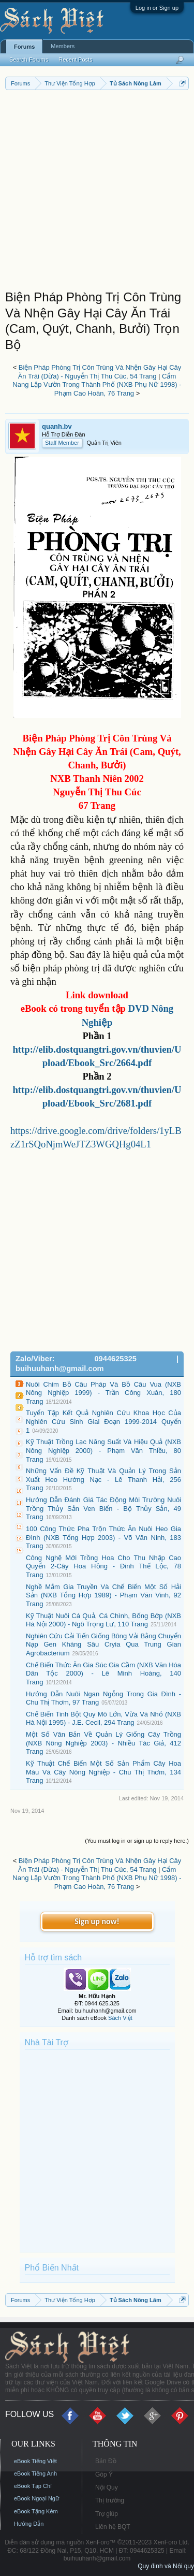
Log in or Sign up (157, 8)
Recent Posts (75, 59)
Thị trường (109, 2500)
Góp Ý (104, 2474)
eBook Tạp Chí (33, 2486)
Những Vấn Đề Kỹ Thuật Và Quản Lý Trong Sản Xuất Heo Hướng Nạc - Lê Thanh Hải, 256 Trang (103, 1479)
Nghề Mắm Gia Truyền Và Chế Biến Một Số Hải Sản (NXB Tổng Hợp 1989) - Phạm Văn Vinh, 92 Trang (103, 1595)
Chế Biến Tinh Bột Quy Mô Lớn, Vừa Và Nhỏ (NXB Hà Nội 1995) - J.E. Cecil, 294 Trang (103, 1718)
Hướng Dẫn (28, 2524)
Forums (24, 46)
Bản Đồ (105, 2461)
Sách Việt (120, 2018)
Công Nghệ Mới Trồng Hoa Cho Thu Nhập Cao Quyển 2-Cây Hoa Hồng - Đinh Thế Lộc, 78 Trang (103, 1566)
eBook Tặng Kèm (36, 2511)
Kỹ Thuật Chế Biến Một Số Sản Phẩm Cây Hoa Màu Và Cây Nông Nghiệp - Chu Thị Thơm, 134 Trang (103, 1771)
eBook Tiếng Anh (35, 2473)
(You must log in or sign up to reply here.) (137, 1841)
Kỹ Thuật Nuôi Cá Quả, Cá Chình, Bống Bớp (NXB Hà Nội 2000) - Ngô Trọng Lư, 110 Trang (103, 1620)
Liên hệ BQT (112, 2526)
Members (62, 46)
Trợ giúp (106, 2513)
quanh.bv (57, 426)
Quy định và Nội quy (166, 2566)
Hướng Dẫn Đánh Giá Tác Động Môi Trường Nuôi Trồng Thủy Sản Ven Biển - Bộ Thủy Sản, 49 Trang (103, 1508)
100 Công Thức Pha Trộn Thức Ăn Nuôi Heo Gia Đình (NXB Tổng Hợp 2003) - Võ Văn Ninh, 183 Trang (103, 1537)
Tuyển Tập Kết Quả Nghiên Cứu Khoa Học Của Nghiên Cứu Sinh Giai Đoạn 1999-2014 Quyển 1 (103, 1421)
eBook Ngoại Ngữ (36, 2498)
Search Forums (28, 59)
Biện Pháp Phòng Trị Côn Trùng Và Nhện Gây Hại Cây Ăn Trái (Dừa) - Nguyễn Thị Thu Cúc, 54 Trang (100, 371)
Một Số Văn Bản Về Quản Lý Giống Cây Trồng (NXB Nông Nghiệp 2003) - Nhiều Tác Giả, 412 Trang (103, 1742)
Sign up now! (96, 1921)
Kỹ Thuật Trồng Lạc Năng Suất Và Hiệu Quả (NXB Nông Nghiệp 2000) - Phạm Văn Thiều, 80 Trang (103, 1450)
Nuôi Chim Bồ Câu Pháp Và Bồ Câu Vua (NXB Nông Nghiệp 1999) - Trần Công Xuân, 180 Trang (103, 1392)
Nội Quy (106, 2487)
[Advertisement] (97, 192)
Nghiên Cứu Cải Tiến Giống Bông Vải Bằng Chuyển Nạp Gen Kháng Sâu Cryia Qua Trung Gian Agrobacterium (103, 1644)
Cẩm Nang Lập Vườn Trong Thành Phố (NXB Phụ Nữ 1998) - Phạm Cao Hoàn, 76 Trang (96, 384)
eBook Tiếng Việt (35, 2461)
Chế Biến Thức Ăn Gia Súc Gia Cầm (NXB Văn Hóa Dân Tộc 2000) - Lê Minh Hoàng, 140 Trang (103, 1673)
